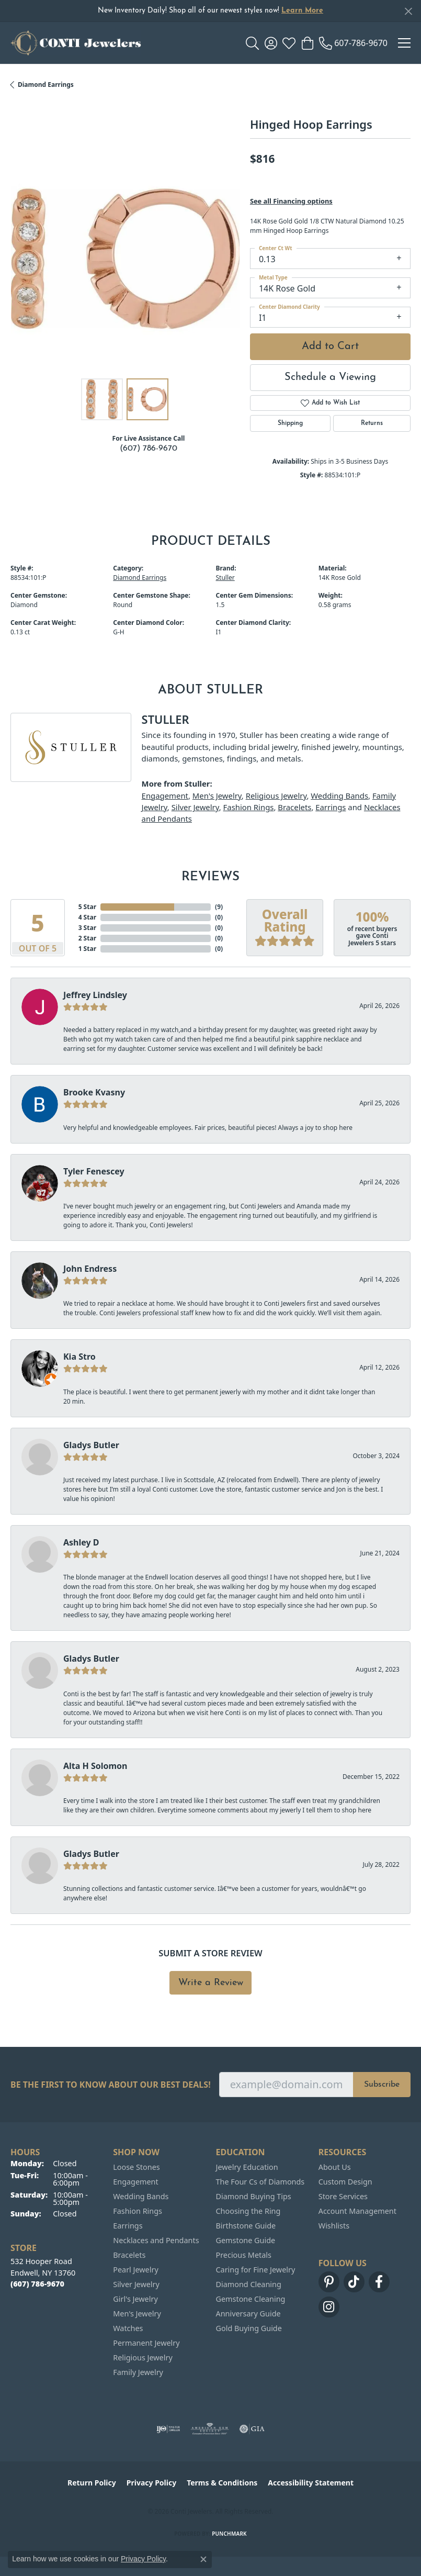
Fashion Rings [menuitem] (137, 2211)
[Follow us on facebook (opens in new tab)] (379, 2281)
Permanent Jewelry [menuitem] (146, 2343)
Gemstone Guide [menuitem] (246, 2240)
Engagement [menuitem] (135, 2182)
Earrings (330, 807)
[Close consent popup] (203, 2559)
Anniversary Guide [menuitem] (248, 2314)
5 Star (87, 906)
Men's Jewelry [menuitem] (137, 2314)
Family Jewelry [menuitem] (138, 2372)
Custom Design (345, 2182)
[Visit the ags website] (209, 2429)
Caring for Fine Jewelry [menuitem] (255, 2270)
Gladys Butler (91, 1445)
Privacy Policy (151, 2483)
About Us (334, 2167)
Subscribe (382, 2084)
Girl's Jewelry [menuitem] (135, 2299)
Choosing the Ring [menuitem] (248, 2211)
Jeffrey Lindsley (95, 995)
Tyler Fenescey (93, 1171)
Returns (372, 423)
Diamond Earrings (46, 84)
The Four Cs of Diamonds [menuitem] (260, 2182)
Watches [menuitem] (128, 2328)
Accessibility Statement (311, 2483)
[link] (353, 42)
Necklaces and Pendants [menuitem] (156, 2240)
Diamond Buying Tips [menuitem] (253, 2196)
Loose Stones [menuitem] (136, 2167)
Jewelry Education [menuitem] (247, 2167)
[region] (125, 258)
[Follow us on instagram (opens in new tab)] (328, 2307)
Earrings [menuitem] (127, 2226)
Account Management (357, 2211)
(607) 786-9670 (148, 448)
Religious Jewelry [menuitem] (142, 2357)
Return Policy (91, 2483)
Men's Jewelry (217, 795)
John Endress (90, 1268)
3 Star (87, 927)
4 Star (87, 917)
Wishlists (333, 2226)
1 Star (87, 948)
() (219, 906)
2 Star (87, 938)
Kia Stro (79, 1356)
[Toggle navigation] (404, 43)
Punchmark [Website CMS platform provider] (229, 2533)
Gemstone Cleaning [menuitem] (251, 2299)
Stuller (225, 577)
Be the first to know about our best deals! (110, 2085)
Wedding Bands (339, 795)
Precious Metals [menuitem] (243, 2255)
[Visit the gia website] (252, 2429)
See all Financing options (291, 201)
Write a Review (210, 1983)
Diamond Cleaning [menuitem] (248, 2284)
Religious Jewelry (276, 795)
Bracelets (294, 807)
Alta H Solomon (95, 1766)
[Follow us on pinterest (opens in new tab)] (328, 2281)
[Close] (408, 11)
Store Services (343, 2196)
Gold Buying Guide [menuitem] (249, 2328)
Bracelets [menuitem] (129, 2255)
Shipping (290, 423)
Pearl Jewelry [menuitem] (135, 2270)
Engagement (165, 795)
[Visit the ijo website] (168, 2429)
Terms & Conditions (222, 2483)
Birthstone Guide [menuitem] (246, 2226)
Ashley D (81, 1542)
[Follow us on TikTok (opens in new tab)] (354, 2281)
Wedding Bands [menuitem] (140, 2196)
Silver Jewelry (195, 807)
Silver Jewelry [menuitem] (136, 2284)
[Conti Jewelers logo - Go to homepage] (75, 43)
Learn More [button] (302, 11)
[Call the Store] (37, 2284)
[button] (252, 42)
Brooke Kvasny (94, 1092)
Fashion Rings (248, 807)
